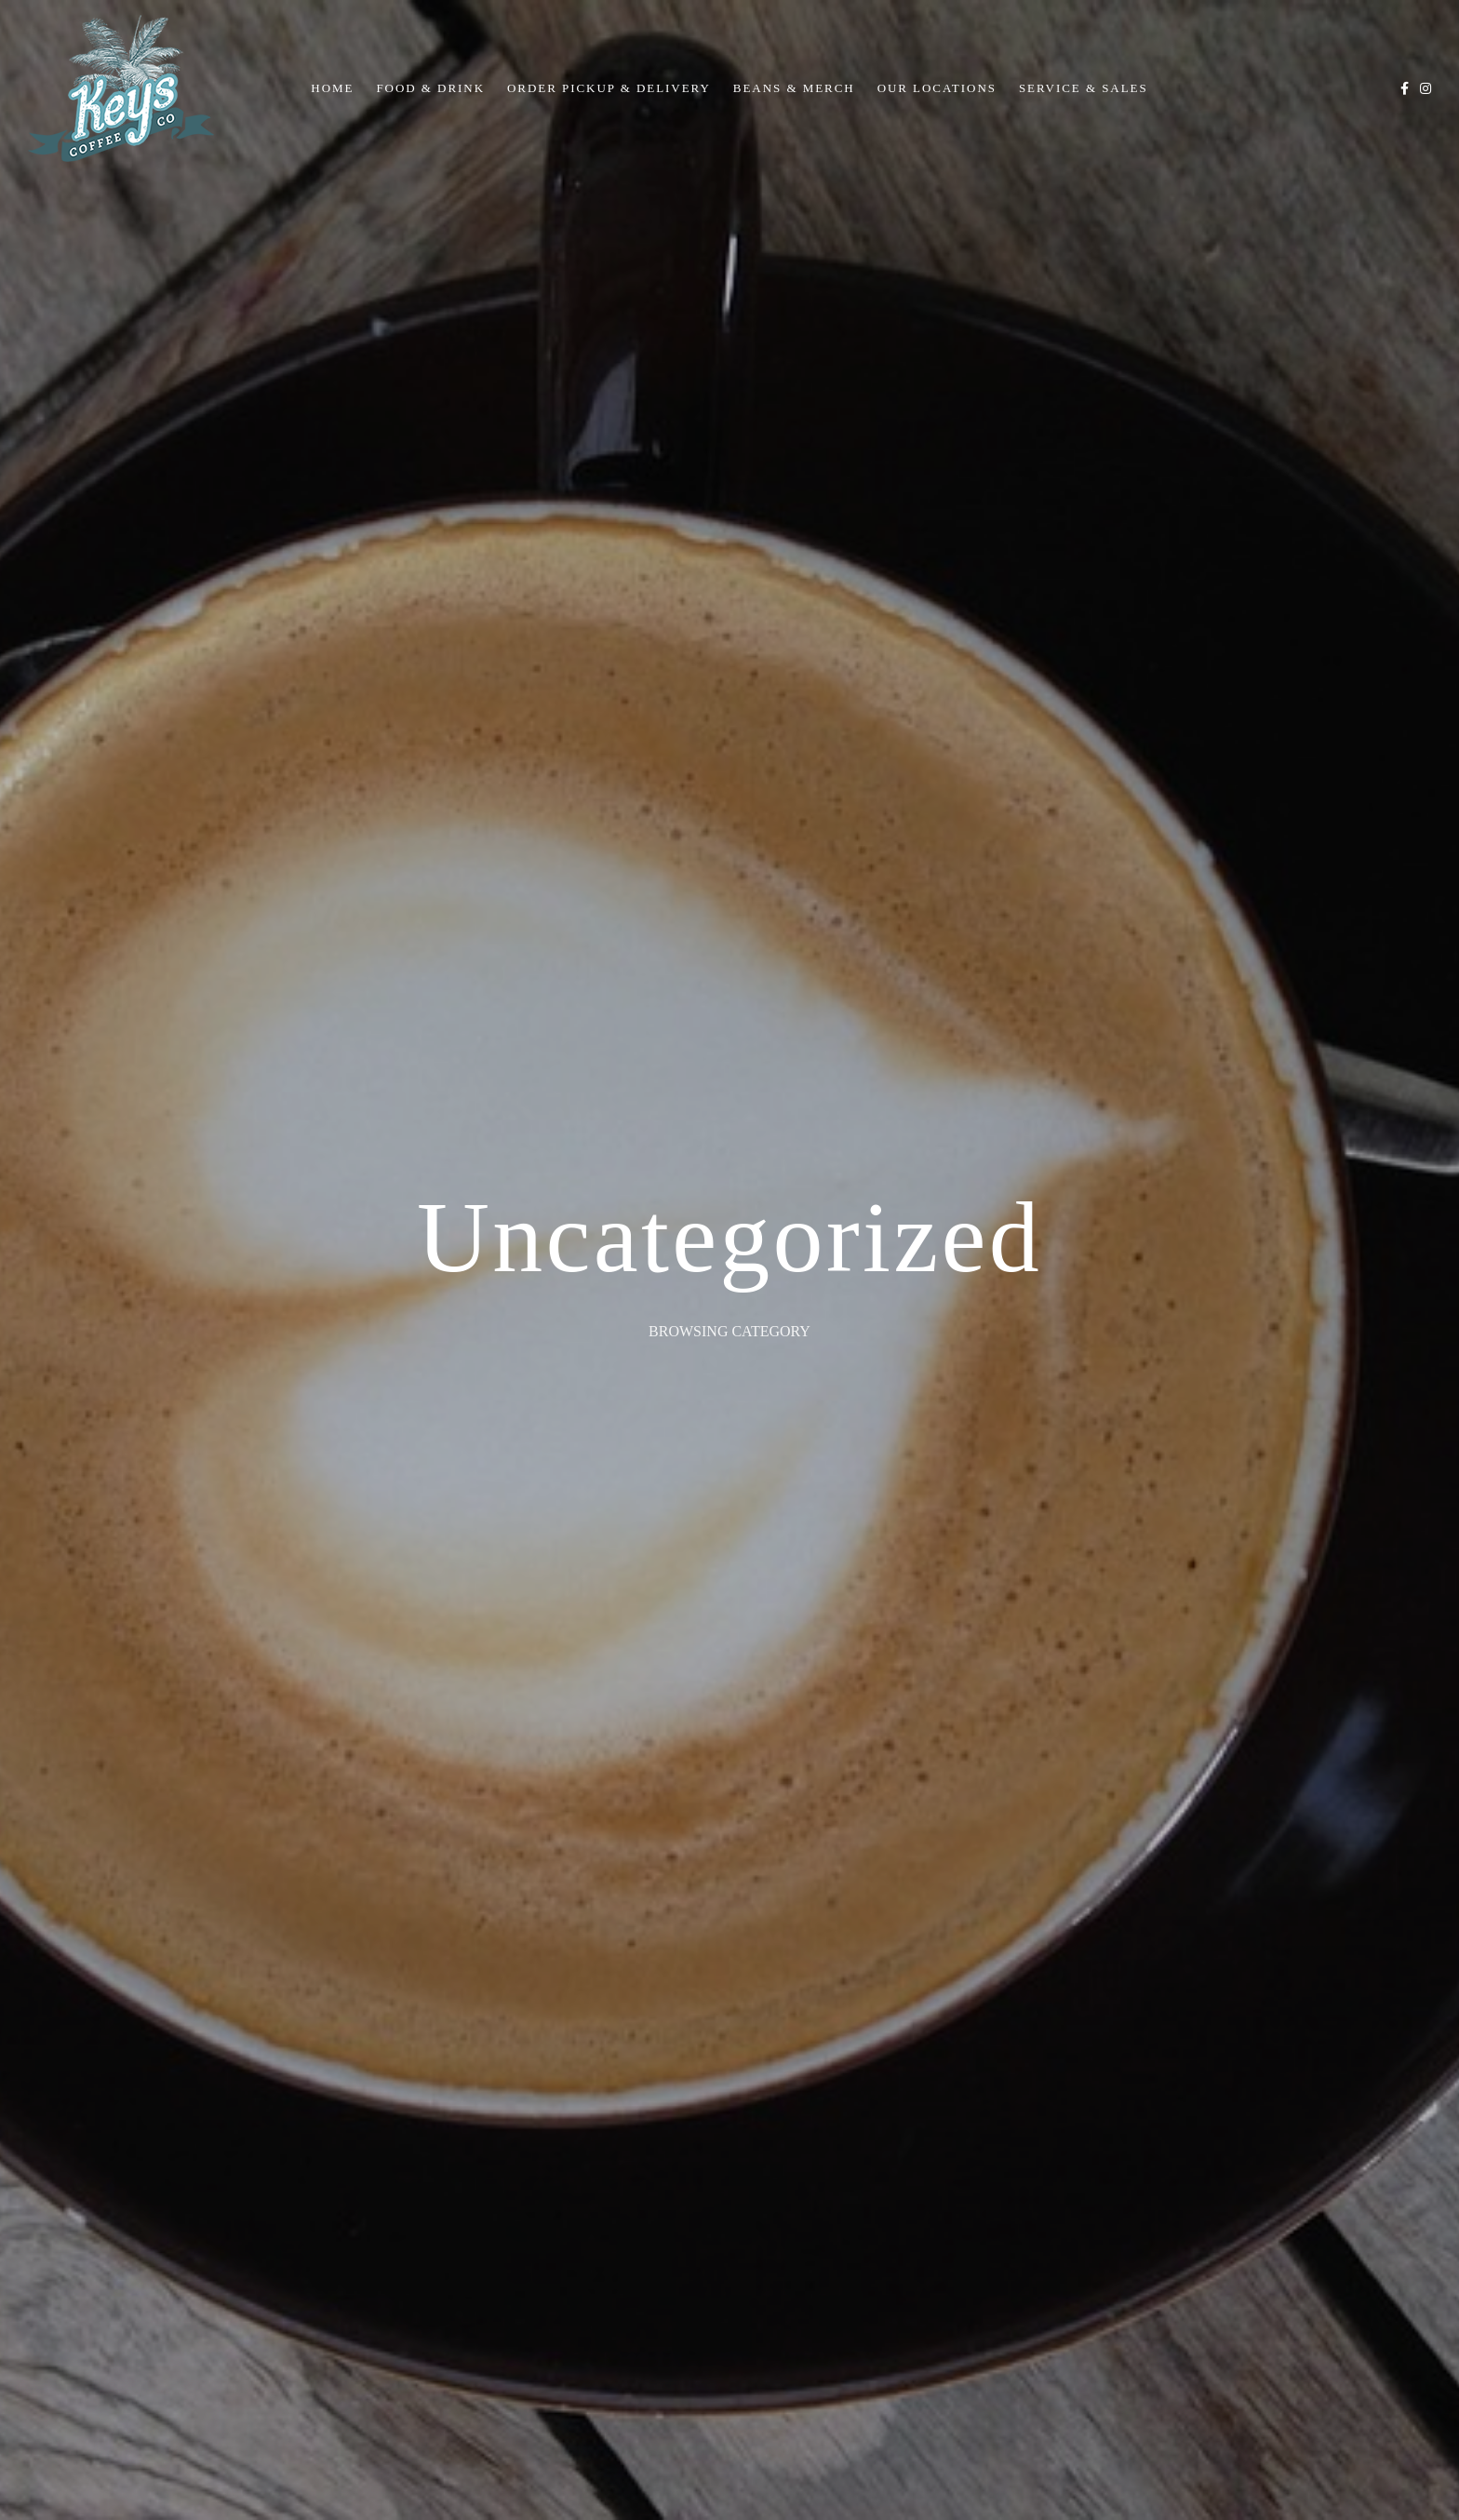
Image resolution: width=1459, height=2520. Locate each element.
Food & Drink (430, 88)
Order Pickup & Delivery (609, 88)
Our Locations (937, 88)
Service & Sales (1083, 88)
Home (332, 88)
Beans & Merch (794, 88)
